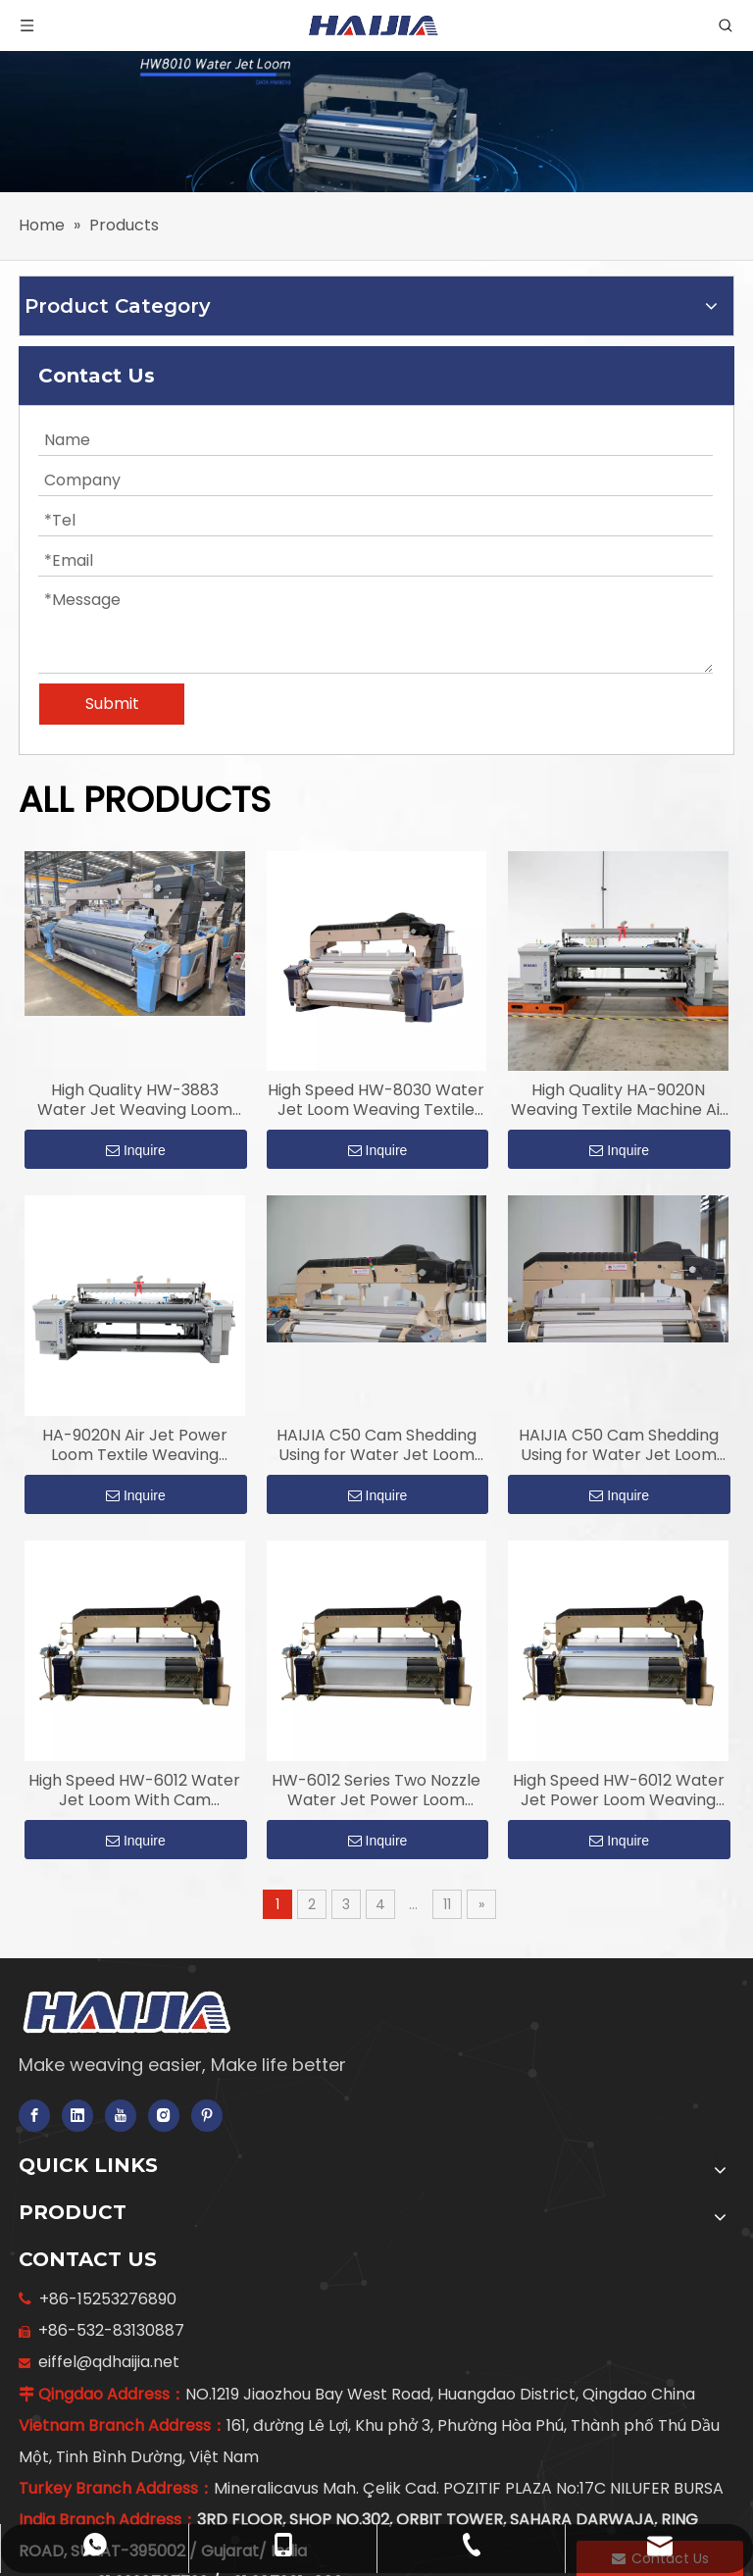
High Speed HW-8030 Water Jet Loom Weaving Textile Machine (376, 1100)
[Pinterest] (207, 2115)
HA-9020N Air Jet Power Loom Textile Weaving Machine (134, 1445)
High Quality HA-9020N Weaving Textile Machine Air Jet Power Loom (619, 1100)
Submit (112, 703)
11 (447, 1904)
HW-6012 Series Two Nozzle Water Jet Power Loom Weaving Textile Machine (376, 1790)
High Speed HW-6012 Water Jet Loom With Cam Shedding (134, 1790)
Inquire (136, 1150)
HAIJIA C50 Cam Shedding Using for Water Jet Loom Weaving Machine (376, 1445)
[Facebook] (34, 2115)
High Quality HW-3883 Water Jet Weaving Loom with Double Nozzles (134, 1100)
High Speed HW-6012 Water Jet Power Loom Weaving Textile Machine (619, 1790)
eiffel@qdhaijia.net (104, 2361)
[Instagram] (163, 2115)
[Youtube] (120, 2115)
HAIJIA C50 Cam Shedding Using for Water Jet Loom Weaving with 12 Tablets (619, 1445)
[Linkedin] (77, 2115)
